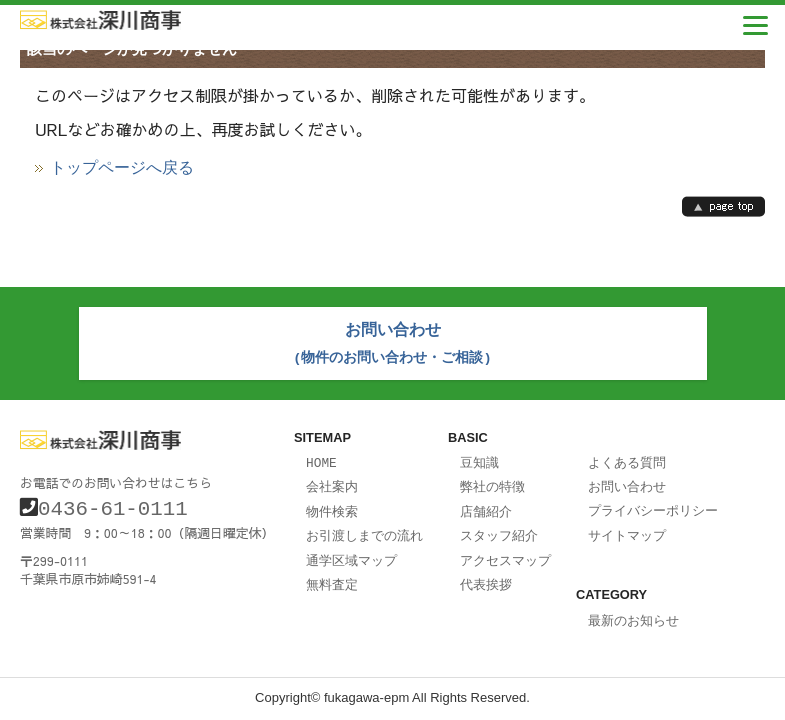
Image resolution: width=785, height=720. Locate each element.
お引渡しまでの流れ (364, 528)
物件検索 (332, 505)
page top (723, 206)
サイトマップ (627, 528)
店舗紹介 (486, 505)
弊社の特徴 (492, 481)
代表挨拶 (486, 575)
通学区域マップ (351, 552)
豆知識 (479, 458)
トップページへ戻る (122, 168)
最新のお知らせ (633, 612)
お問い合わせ (627, 481)
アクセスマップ (505, 552)
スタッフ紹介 (499, 528)
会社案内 (332, 481)
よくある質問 (627, 458)
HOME (321, 458)
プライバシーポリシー (653, 504)
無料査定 (332, 575)
